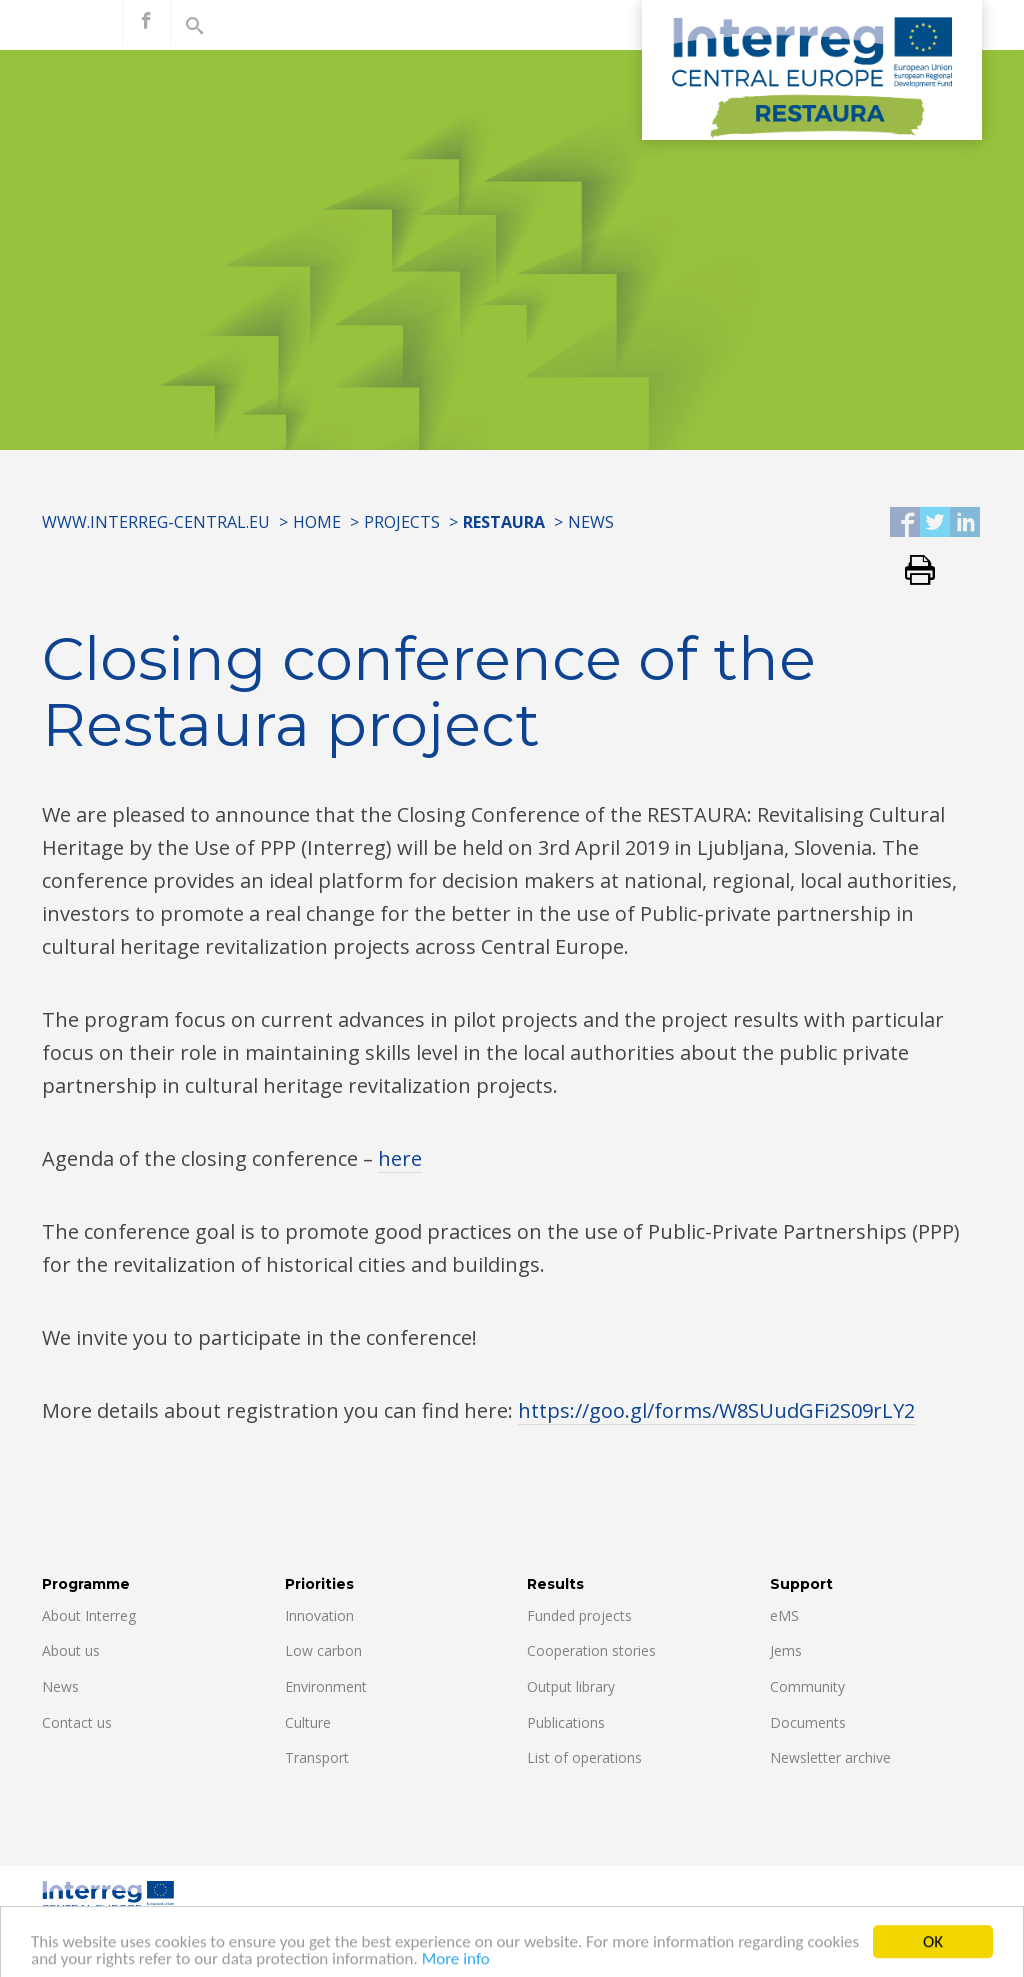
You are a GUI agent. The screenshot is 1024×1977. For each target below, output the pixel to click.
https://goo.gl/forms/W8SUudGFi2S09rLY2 (716, 1410)
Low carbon (323, 1650)
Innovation (319, 1615)
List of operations (584, 1757)
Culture (308, 1722)
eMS (784, 1615)
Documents (808, 1722)
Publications (566, 1722)
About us (71, 1650)
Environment (326, 1686)
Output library (571, 1686)
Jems (786, 1650)
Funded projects (579, 1615)
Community (807, 1686)
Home (317, 522)
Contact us (77, 1722)
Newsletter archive (830, 1757)
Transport (317, 1757)
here (400, 1158)
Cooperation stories (591, 1650)
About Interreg (89, 1615)
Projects (402, 522)
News (591, 522)
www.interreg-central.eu (156, 522)
